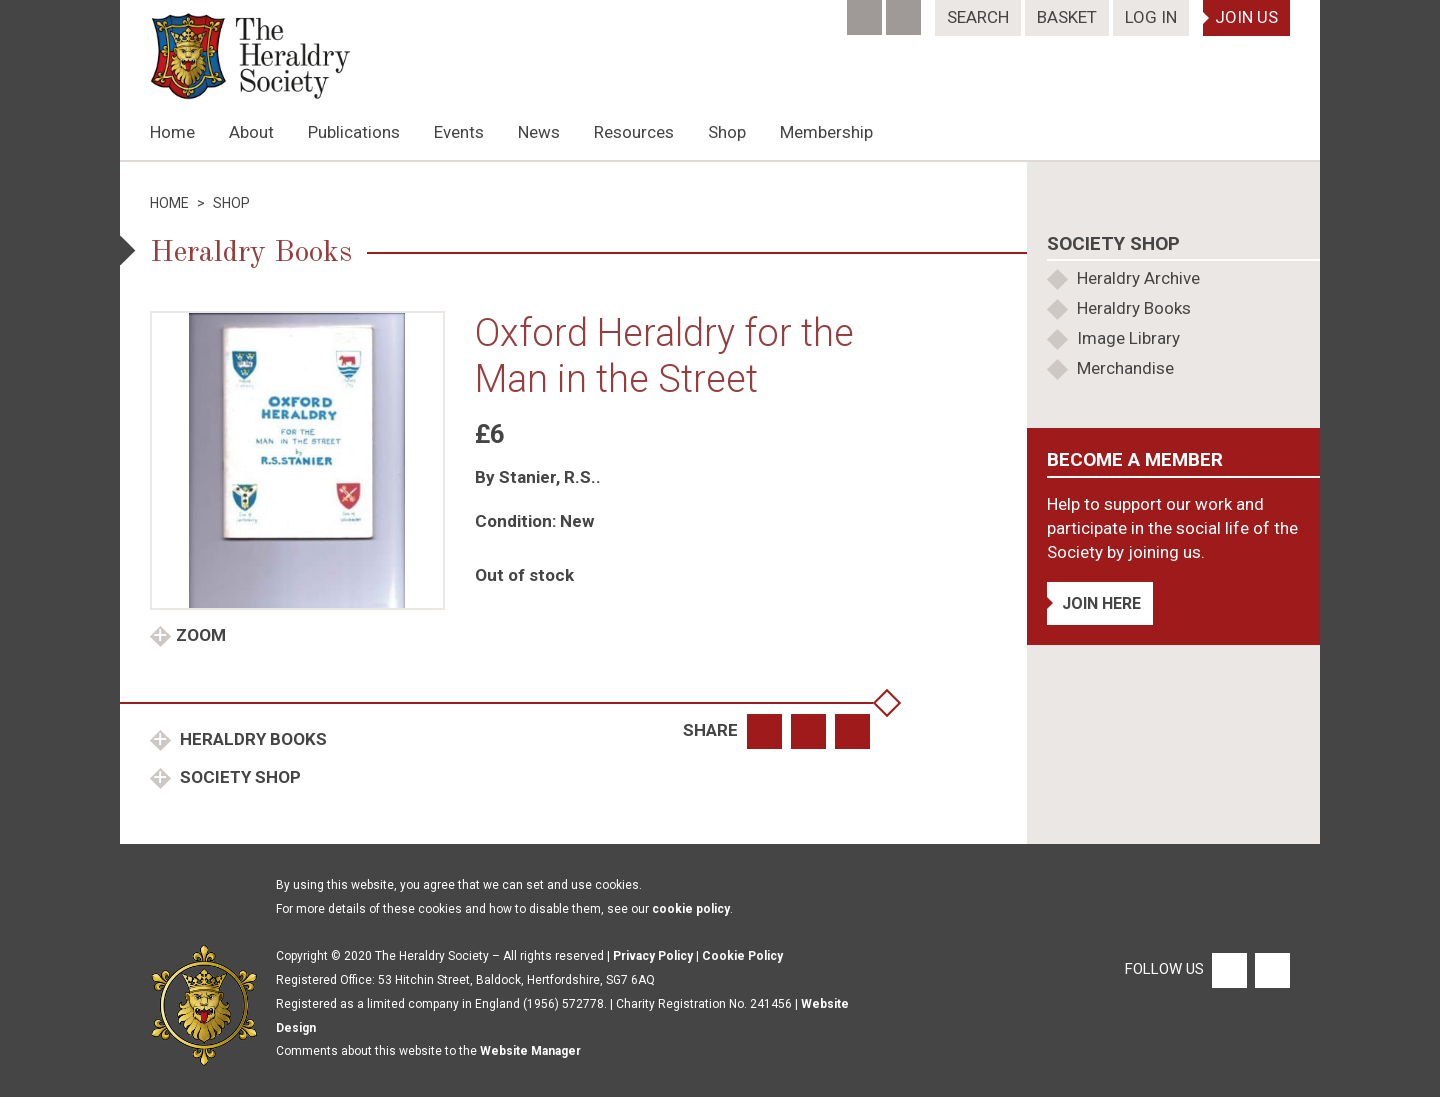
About (251, 132)
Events (459, 132)
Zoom (201, 635)
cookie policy (691, 909)
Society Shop (238, 777)
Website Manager (530, 1051)
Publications (354, 132)
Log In (1151, 17)
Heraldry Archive (1138, 278)
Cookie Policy (742, 956)
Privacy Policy (653, 956)
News (539, 132)
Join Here (1101, 603)
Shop (727, 132)
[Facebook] (866, 11)
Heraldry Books (251, 739)
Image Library (1128, 338)
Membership (826, 132)
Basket (1067, 17)
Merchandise (1125, 368)
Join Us (1246, 17)
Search (978, 17)
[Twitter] (905, 11)
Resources (634, 132)
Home (172, 132)
